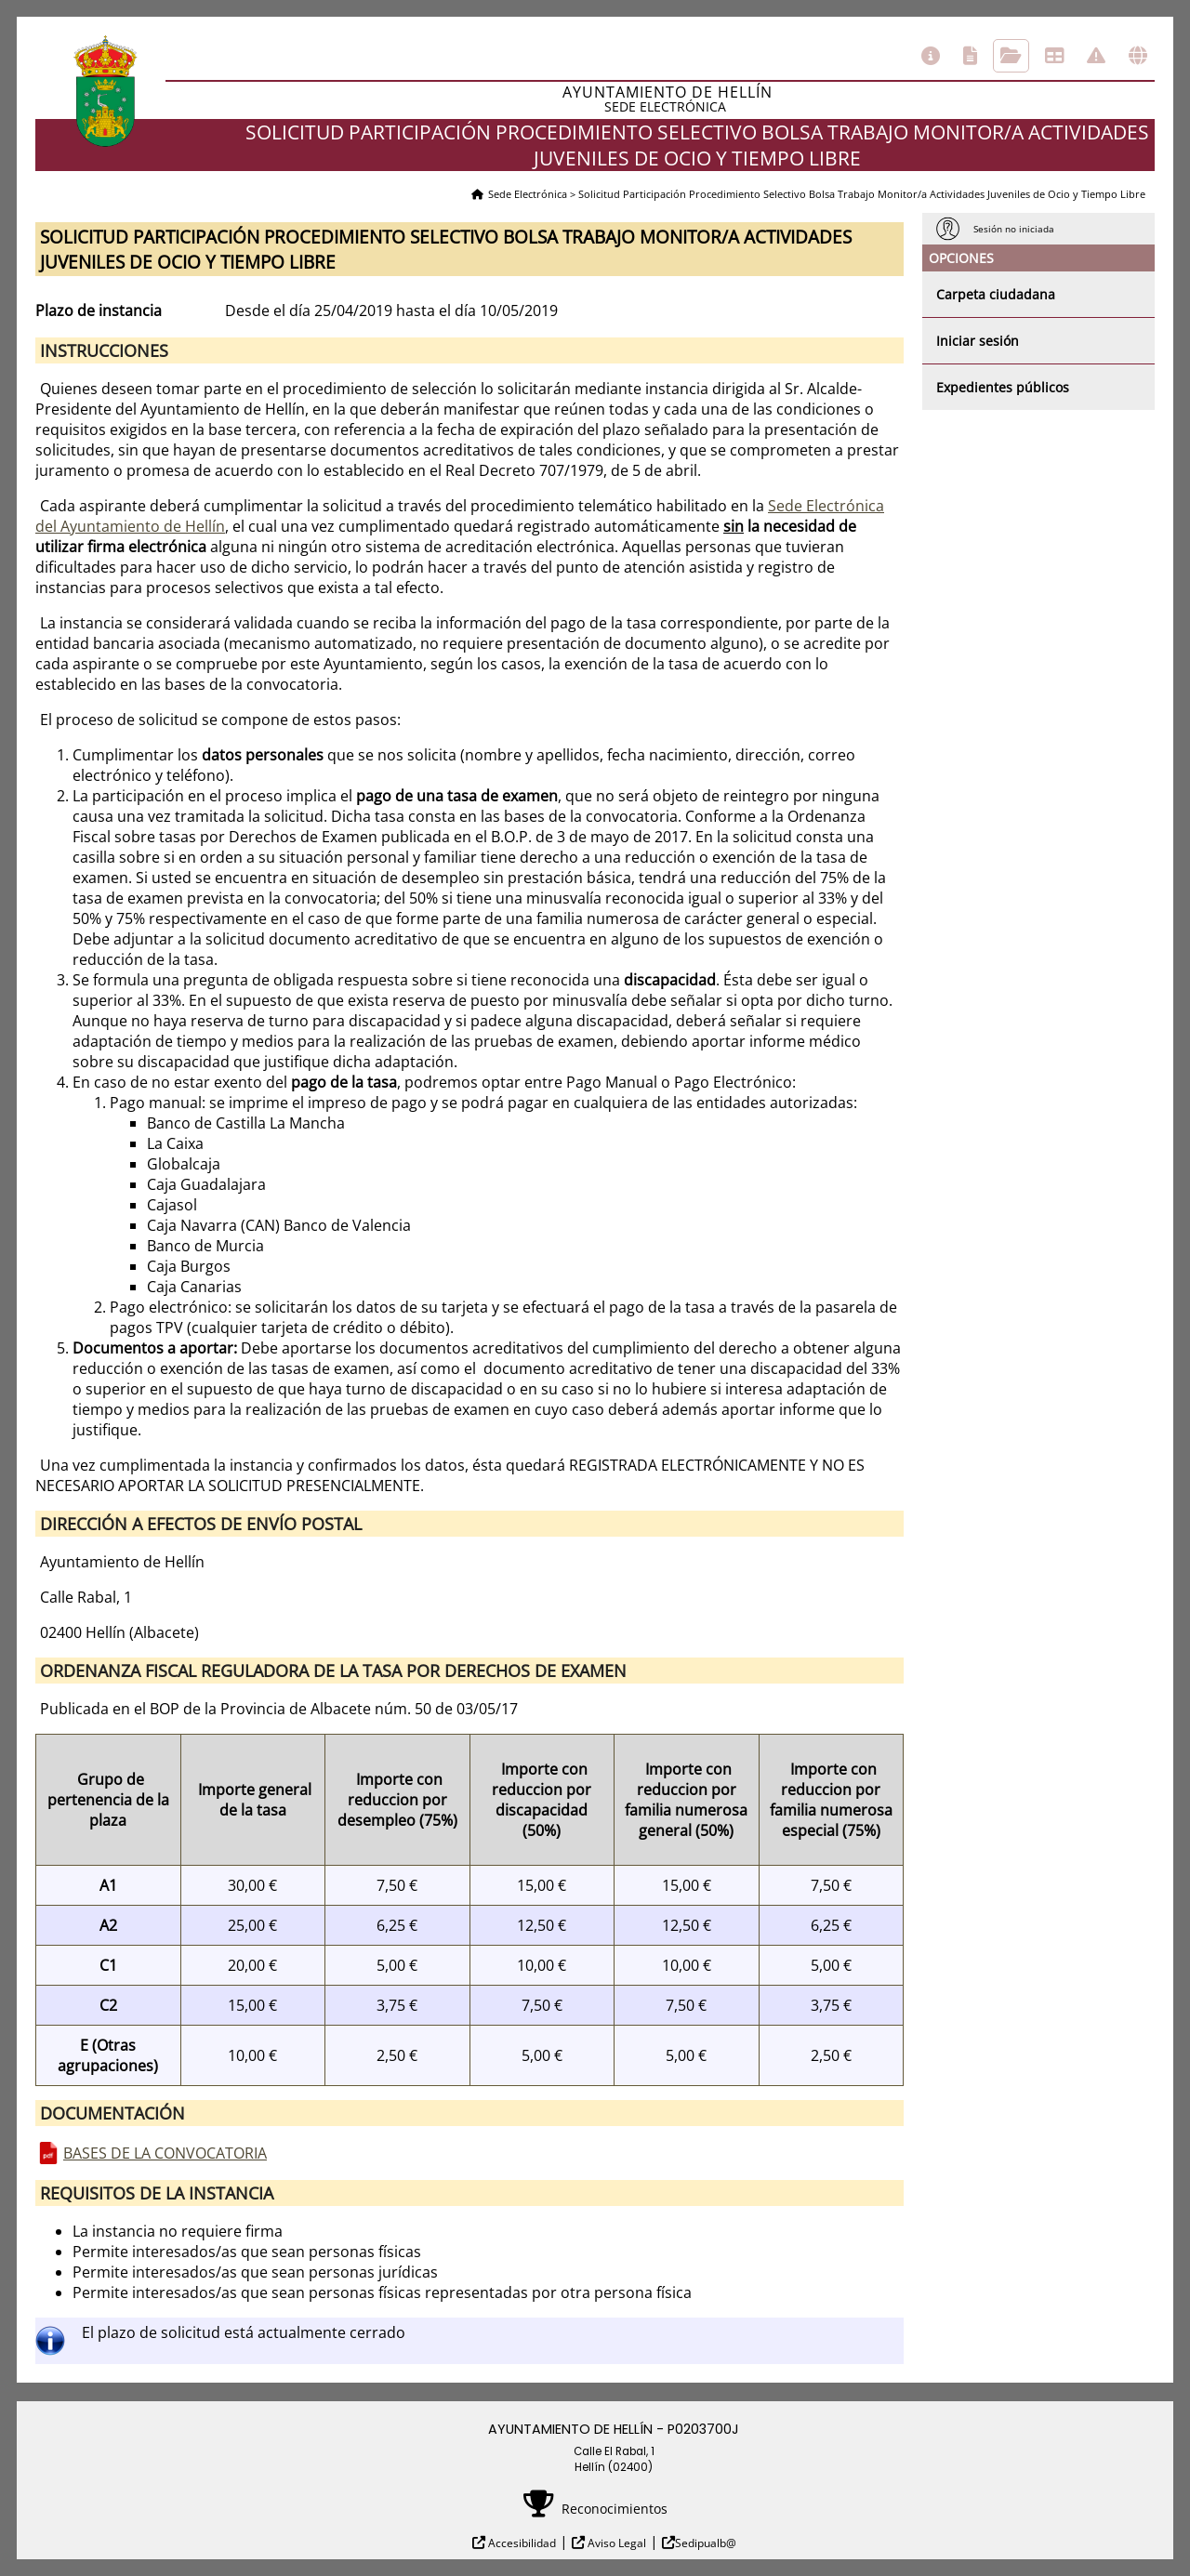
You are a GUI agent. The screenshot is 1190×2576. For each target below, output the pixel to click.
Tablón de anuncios (1054, 56)
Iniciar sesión (977, 341)
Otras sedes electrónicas (1138, 56)
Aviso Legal (615, 2543)
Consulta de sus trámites (1011, 56)
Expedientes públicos (1002, 387)
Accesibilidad (520, 2543)
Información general (930, 56)
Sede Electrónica (527, 194)
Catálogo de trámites (970, 56)
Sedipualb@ (705, 2543)
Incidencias (1096, 56)
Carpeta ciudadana (995, 294)
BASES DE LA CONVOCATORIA (165, 2153)
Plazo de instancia (98, 310)
